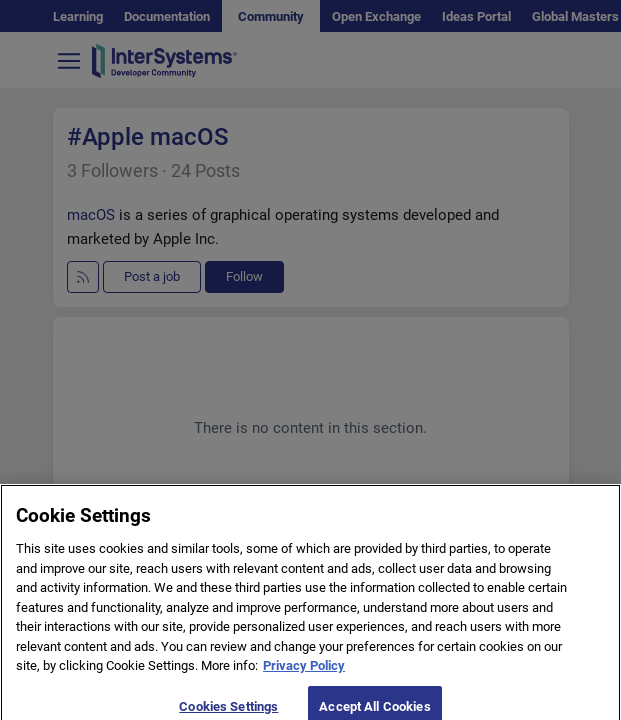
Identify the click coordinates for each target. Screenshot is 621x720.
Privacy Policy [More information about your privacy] (304, 677)
